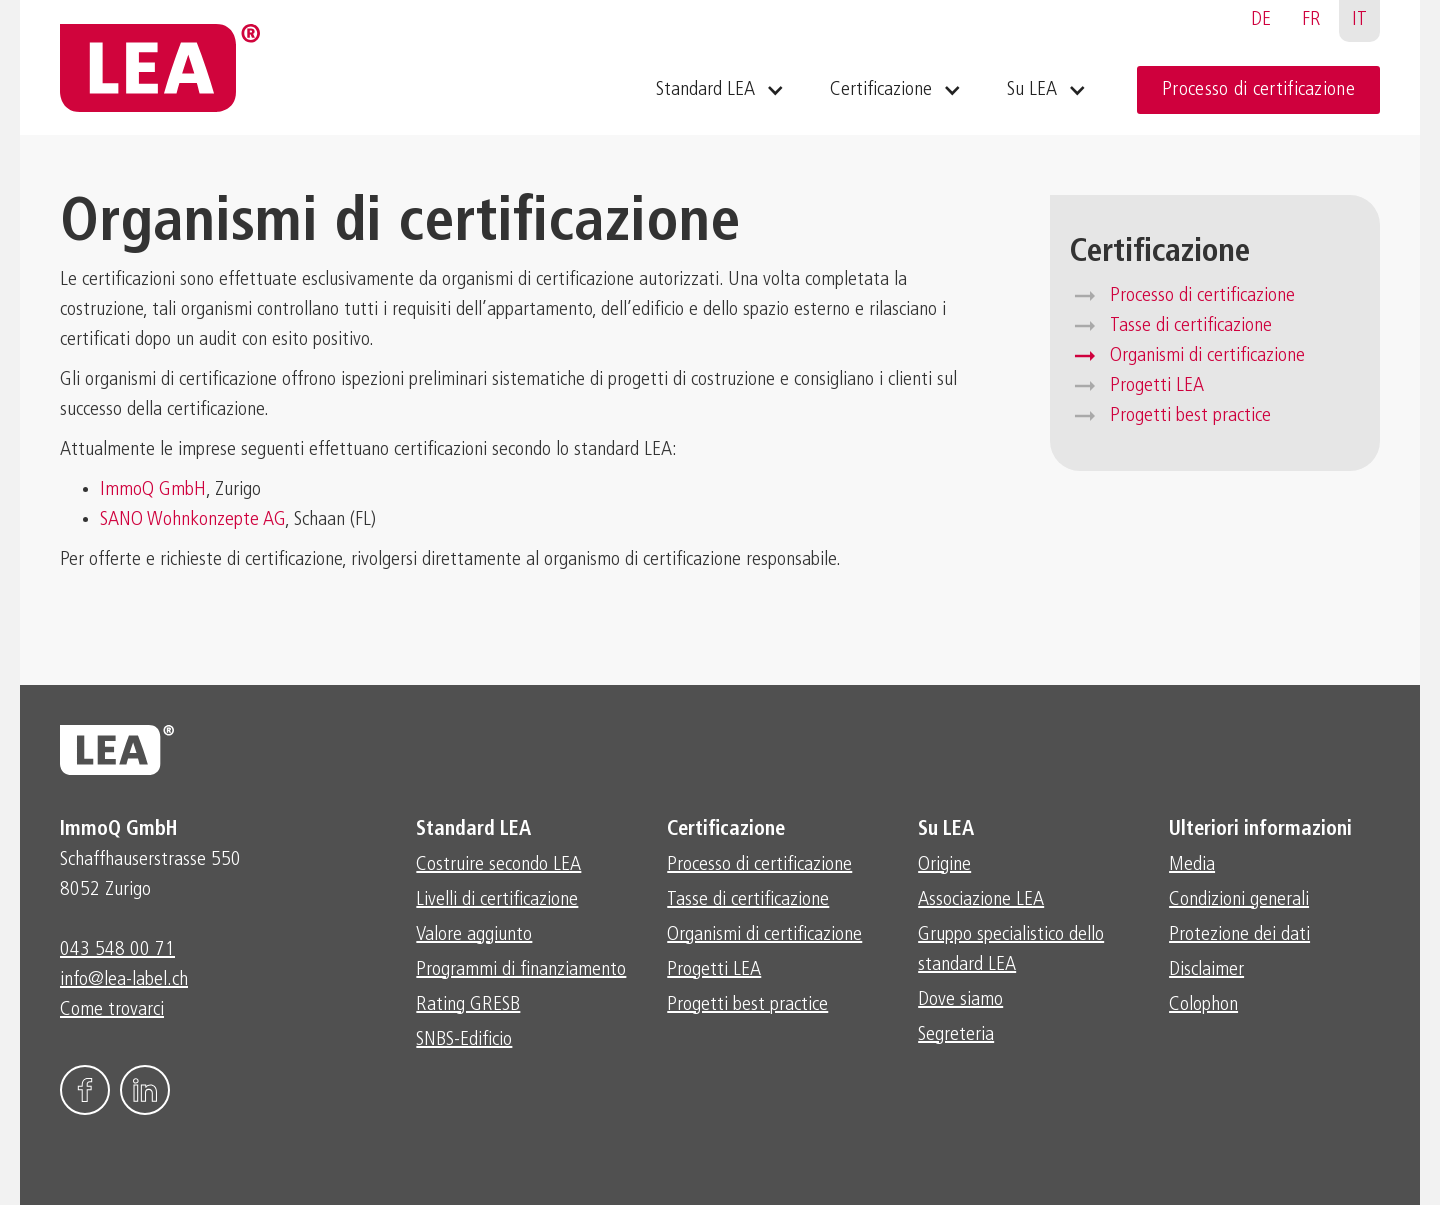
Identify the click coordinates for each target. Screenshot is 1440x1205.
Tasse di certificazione (1191, 326)
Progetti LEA (1157, 386)
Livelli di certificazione (497, 900)
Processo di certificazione (1258, 90)
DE (1261, 20)
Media (1192, 865)
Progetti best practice (1190, 416)
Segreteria (956, 1035)
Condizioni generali (1239, 900)
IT (1359, 20)
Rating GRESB (468, 1005)
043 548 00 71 (117, 950)
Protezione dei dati (1239, 935)
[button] (718, 90)
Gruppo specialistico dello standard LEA (1011, 950)
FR (1311, 20)
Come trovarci (112, 1010)
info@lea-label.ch (124, 980)
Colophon (1203, 1005)
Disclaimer (1206, 970)
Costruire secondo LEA (498, 865)
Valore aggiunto (474, 935)
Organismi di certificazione (1207, 356)
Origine (944, 865)
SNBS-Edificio (464, 1040)
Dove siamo (960, 1000)
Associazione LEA (981, 900)
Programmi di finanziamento (521, 970)
